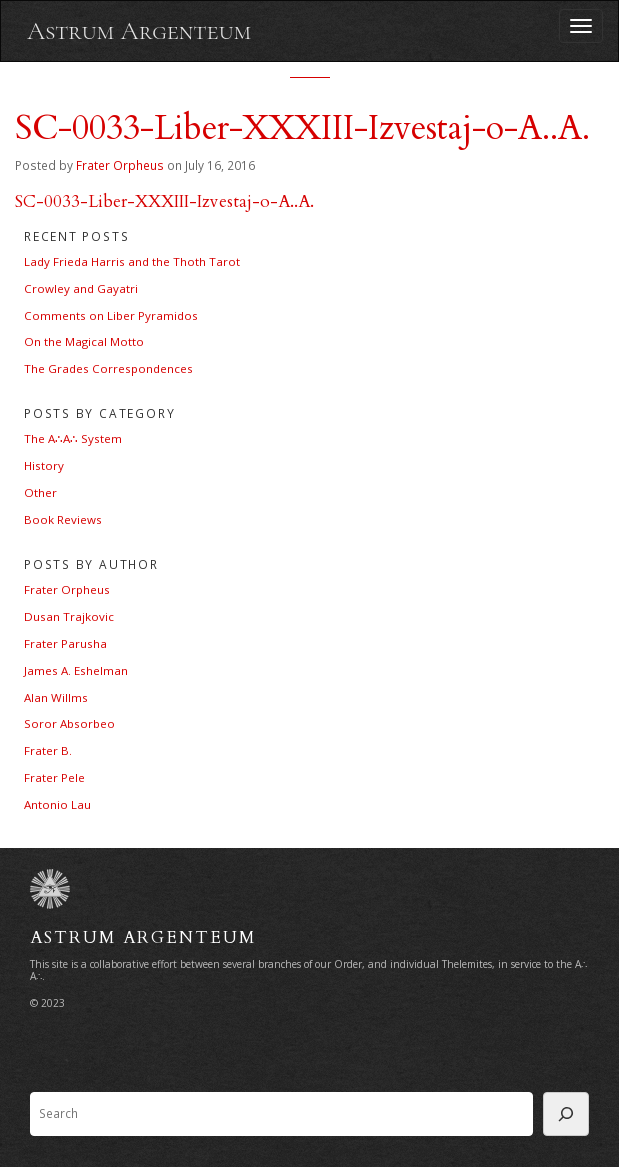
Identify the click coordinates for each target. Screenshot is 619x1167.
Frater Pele (54, 777)
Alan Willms (56, 697)
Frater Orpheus (120, 165)
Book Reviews (63, 519)
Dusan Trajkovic (69, 616)
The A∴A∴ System (73, 438)
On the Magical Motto (84, 341)
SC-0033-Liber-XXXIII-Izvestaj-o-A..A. (164, 201)
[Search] (566, 1114)
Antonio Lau (57, 804)
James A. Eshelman (76, 670)
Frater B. (48, 750)
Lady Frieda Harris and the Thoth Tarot (132, 261)
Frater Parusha (65, 643)
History (44, 465)
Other (40, 492)
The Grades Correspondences (108, 368)
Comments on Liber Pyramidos (111, 315)
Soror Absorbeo (69, 723)
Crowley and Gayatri (81, 288)
